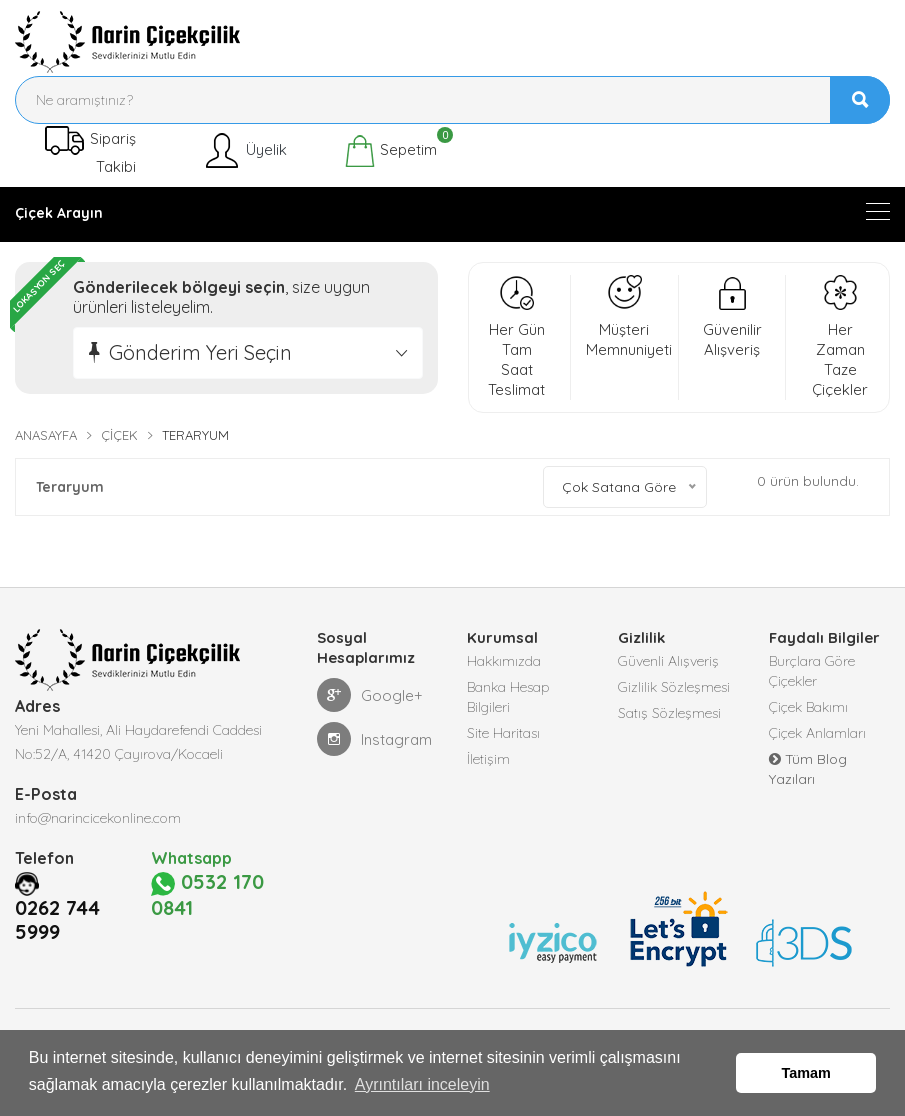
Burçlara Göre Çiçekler (812, 671)
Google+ (370, 695)
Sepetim (390, 151)
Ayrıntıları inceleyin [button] (422, 1084)
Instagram (374, 739)
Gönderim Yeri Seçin (200, 352)
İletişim (488, 759)
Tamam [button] (806, 1073)
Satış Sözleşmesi (669, 713)
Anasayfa (46, 435)
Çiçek (119, 435)
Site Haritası (503, 733)
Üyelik (244, 151)
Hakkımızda (504, 661)
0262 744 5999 (57, 966)
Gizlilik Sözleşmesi (674, 687)
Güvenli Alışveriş (668, 661)
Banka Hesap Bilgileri (508, 697)
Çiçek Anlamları (817, 733)
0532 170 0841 (216, 918)
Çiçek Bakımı (808, 707)
